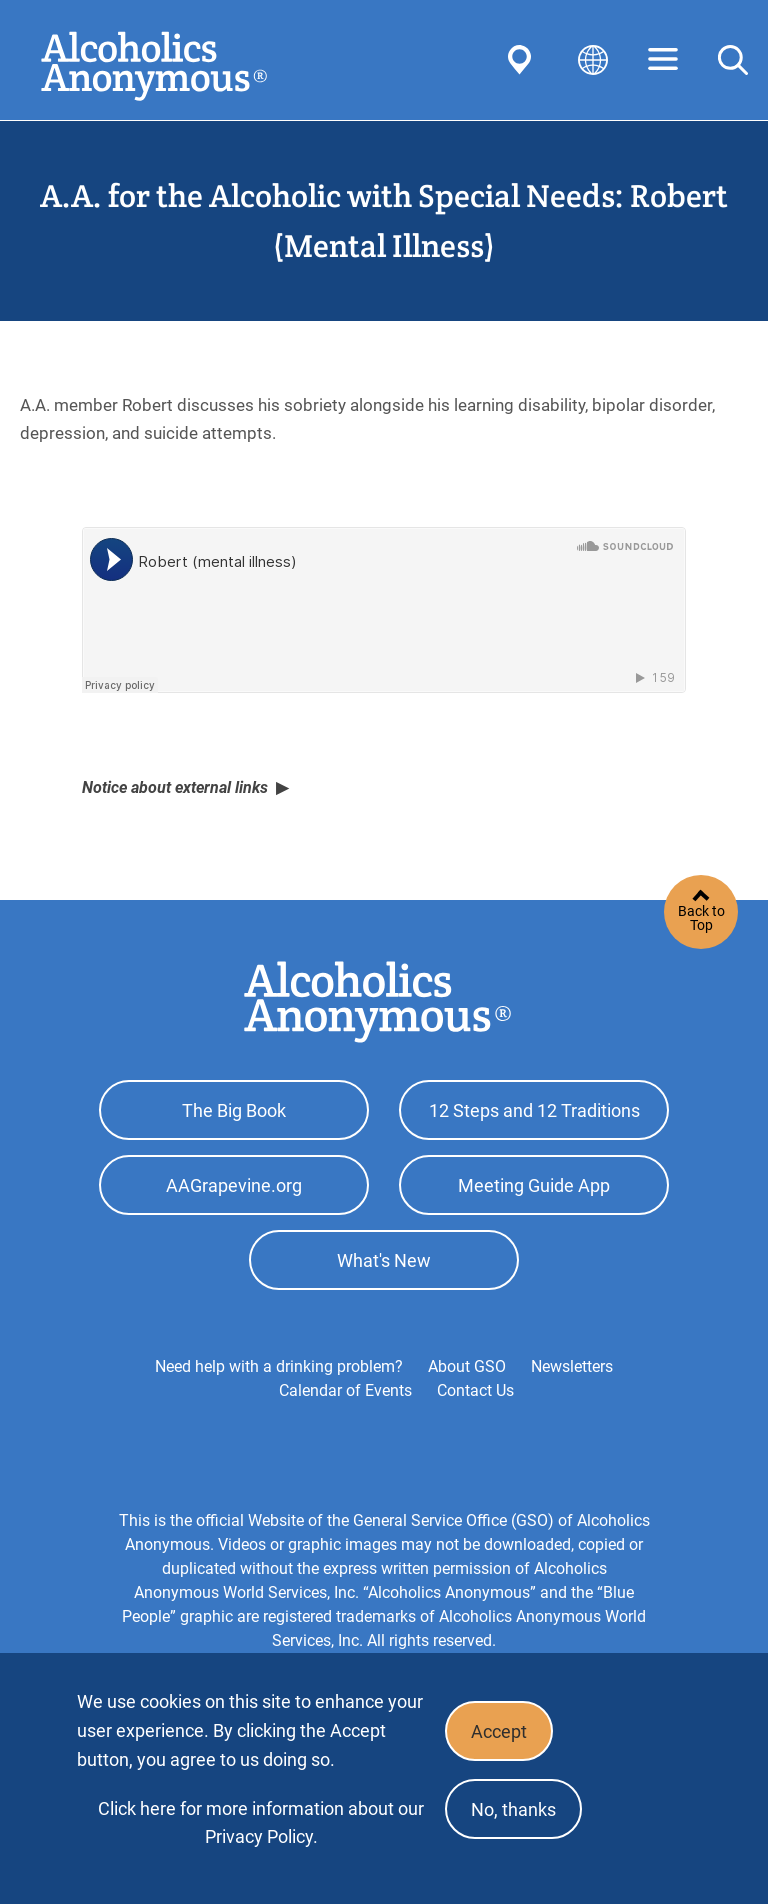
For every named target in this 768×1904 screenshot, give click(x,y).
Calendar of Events (345, 1390)
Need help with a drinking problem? (279, 1366)
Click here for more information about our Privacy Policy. (261, 1822)
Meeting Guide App (534, 1185)
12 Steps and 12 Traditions (534, 1110)
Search (733, 60)
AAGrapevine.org (234, 1185)
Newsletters (572, 1366)
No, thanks (513, 1809)
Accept (499, 1731)
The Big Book (234, 1110)
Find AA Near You (523, 60)
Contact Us (475, 1390)
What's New (384, 1260)
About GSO (467, 1366)
